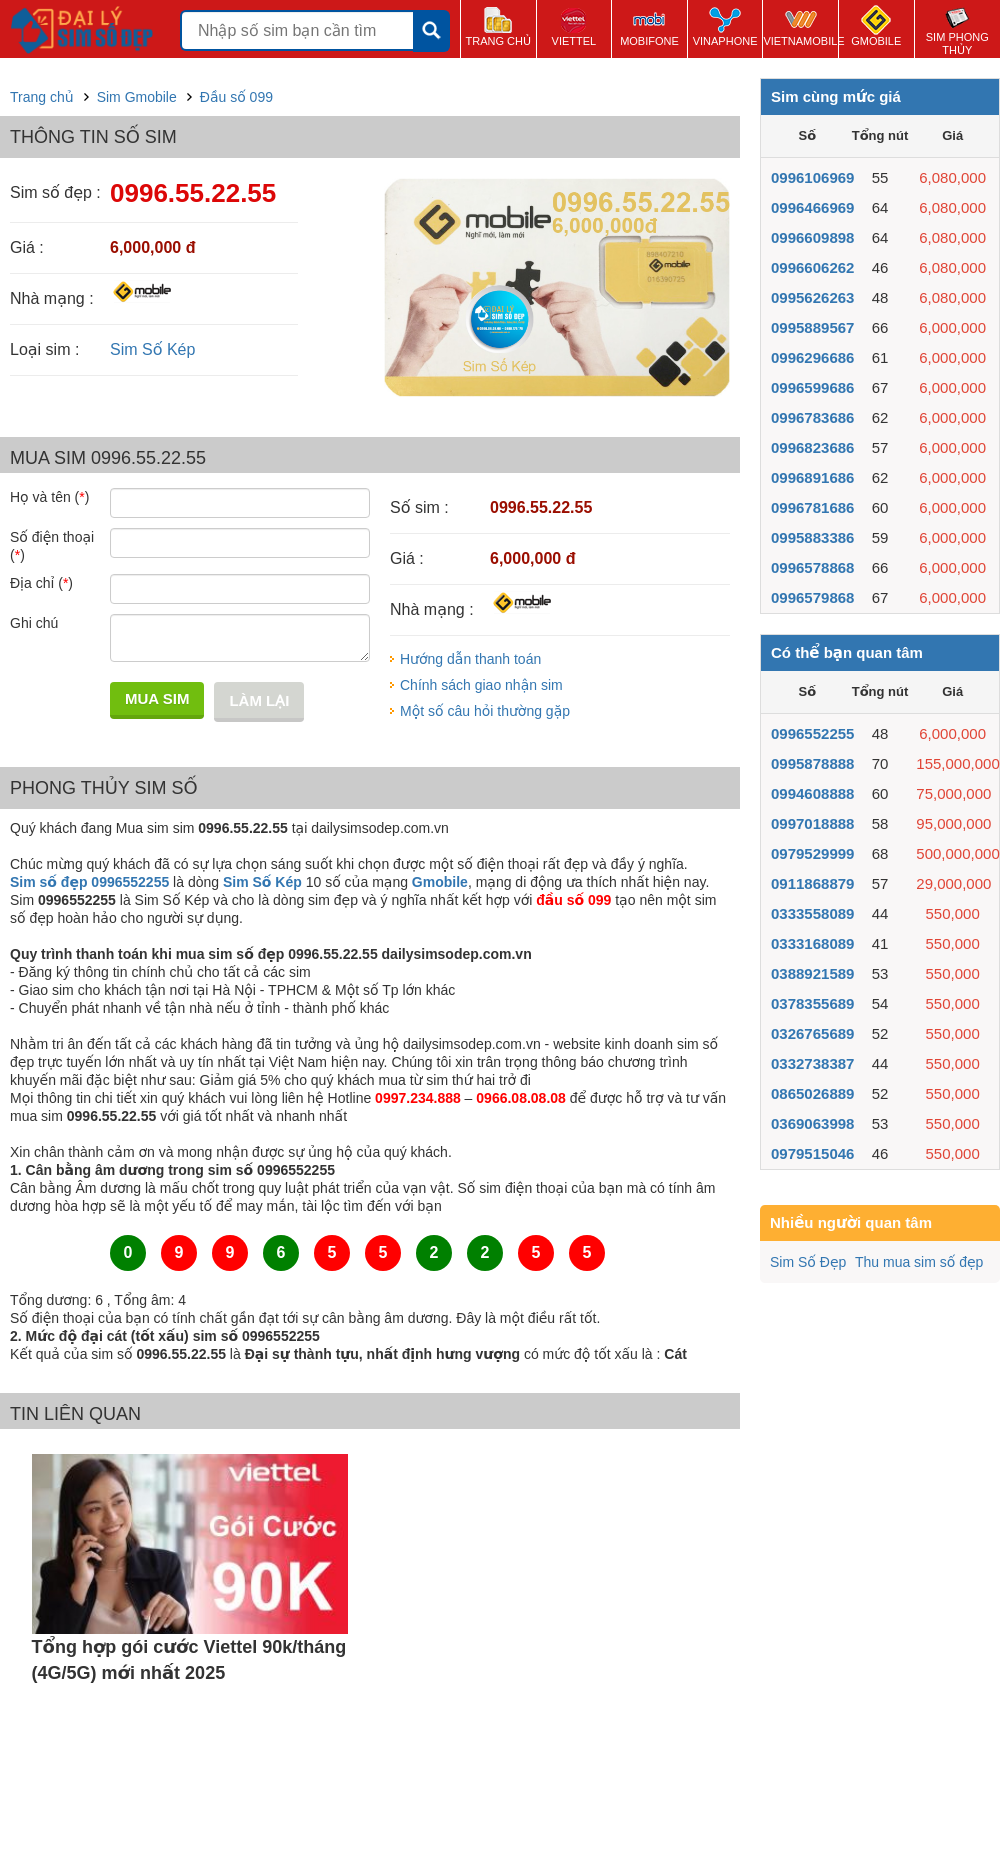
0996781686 (812, 507)
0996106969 (812, 177)
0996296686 (812, 357)
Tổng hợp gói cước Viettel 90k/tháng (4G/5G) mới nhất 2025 (189, 1660)
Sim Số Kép (152, 349)
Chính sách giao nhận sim (481, 685)
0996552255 (812, 733)
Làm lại (259, 700)
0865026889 (812, 1093)
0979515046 (812, 1153)
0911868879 (812, 883)
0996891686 (812, 477)
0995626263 (812, 297)
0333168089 (812, 943)
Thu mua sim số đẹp (919, 1262)
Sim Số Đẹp (808, 1262)
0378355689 (812, 1003)
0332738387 (812, 1063)
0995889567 (812, 327)
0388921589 (812, 973)
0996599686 (812, 387)
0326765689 (812, 1033)
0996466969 (812, 207)
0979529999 (812, 853)
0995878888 (812, 763)
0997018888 (812, 823)
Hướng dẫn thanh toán (470, 659)
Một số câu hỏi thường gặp (485, 711)
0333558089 (812, 913)
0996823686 (812, 447)
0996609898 (812, 237)
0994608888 (812, 793)
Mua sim (157, 698)
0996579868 (812, 597)
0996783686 (812, 417)
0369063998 (812, 1123)
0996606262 (812, 267)
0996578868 (812, 567)
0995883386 (812, 537)
